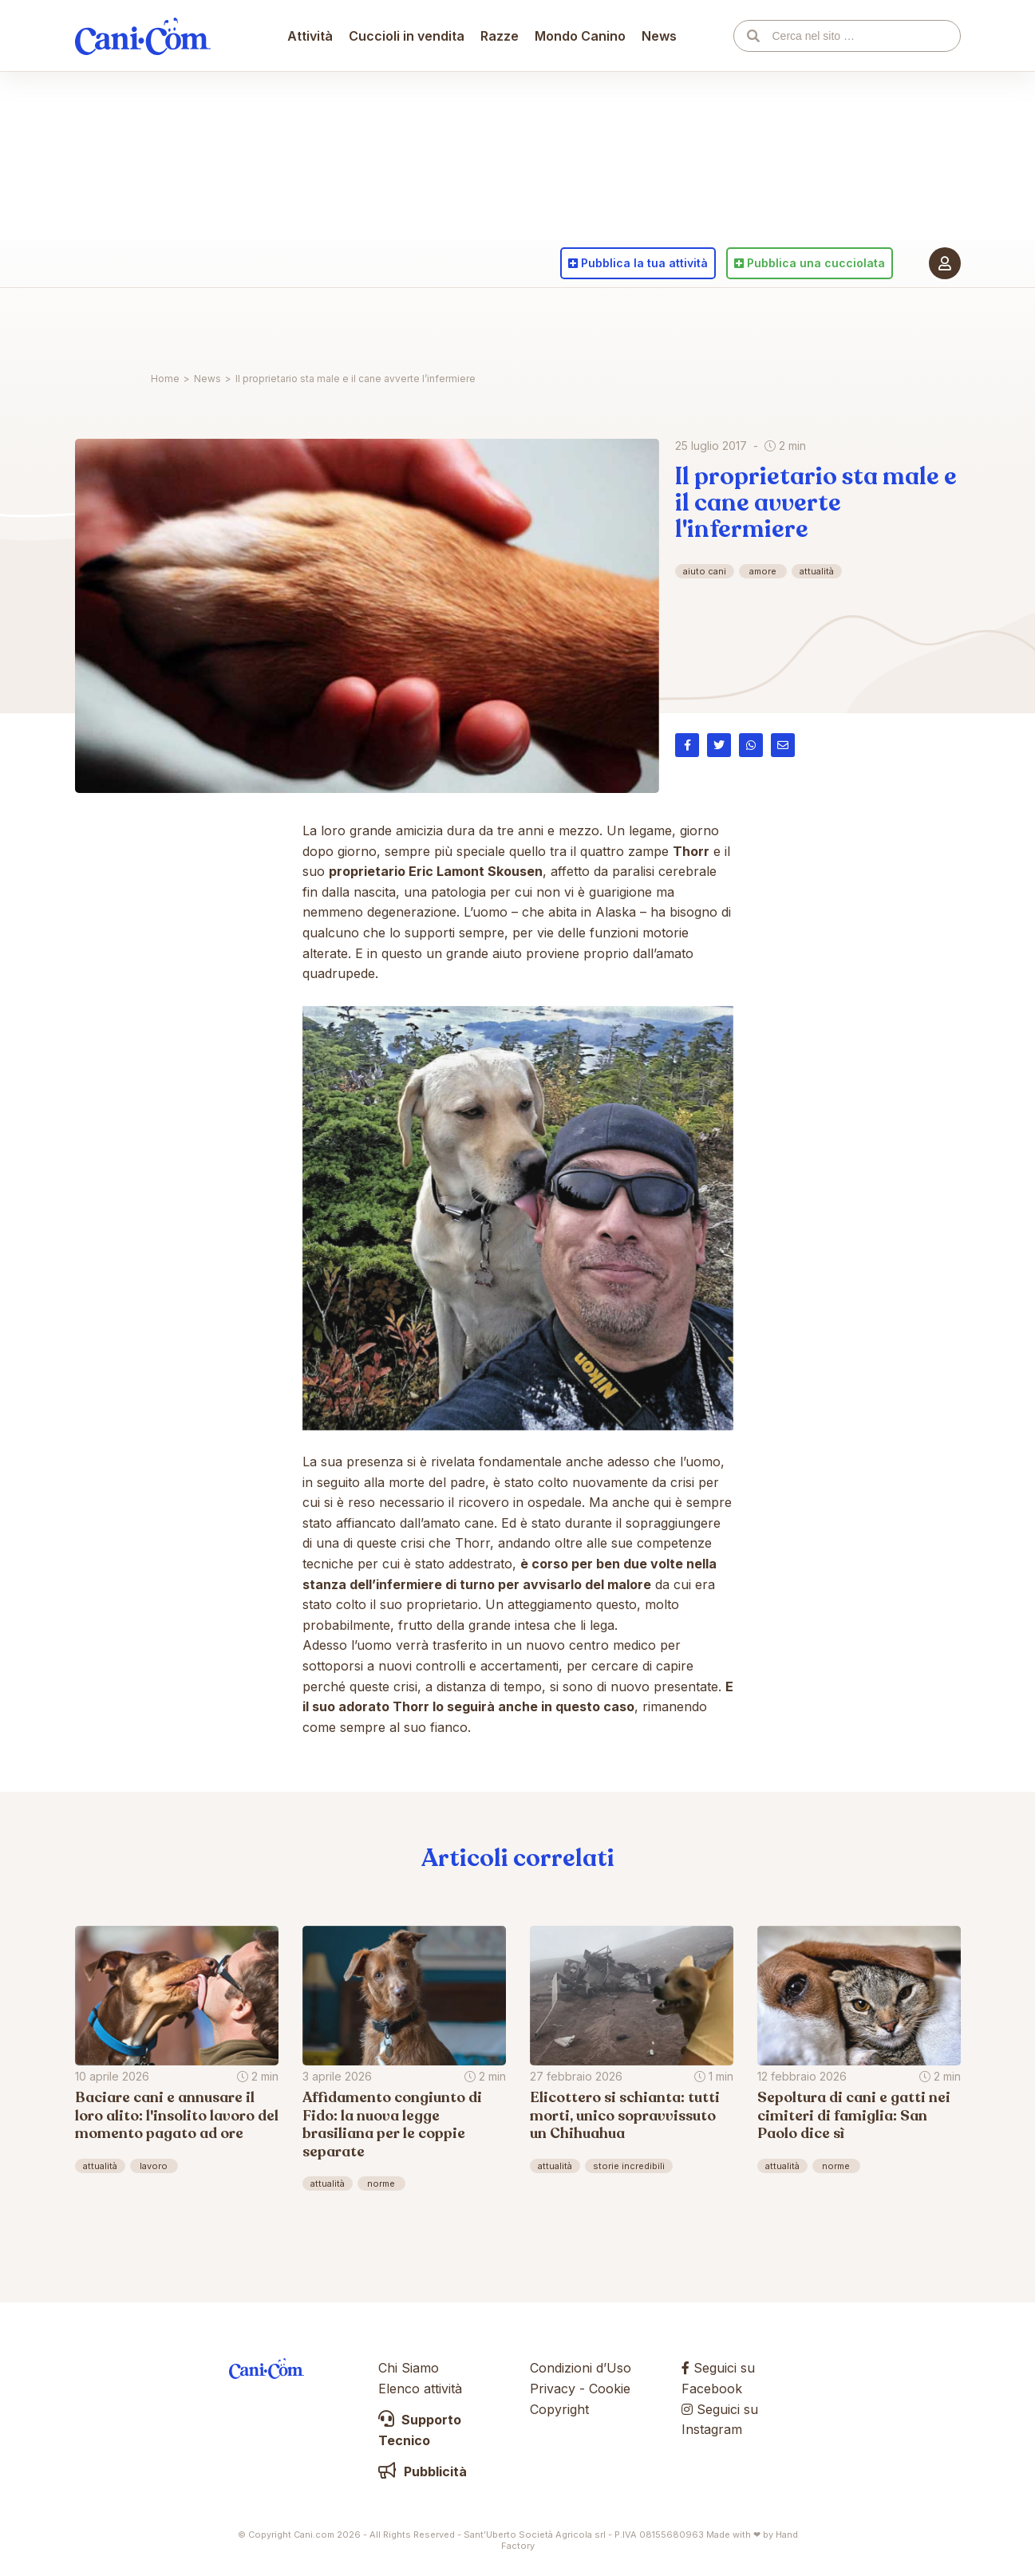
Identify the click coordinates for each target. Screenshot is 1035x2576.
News (659, 323)
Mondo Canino (580, 323)
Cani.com (143, 323)
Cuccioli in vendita (407, 323)
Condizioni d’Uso (580, 2368)
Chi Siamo (408, 2368)
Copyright (559, 2409)
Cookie (609, 2389)
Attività (311, 323)
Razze (500, 323)
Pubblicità (422, 2471)
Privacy (552, 2389)
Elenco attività (420, 2389)
